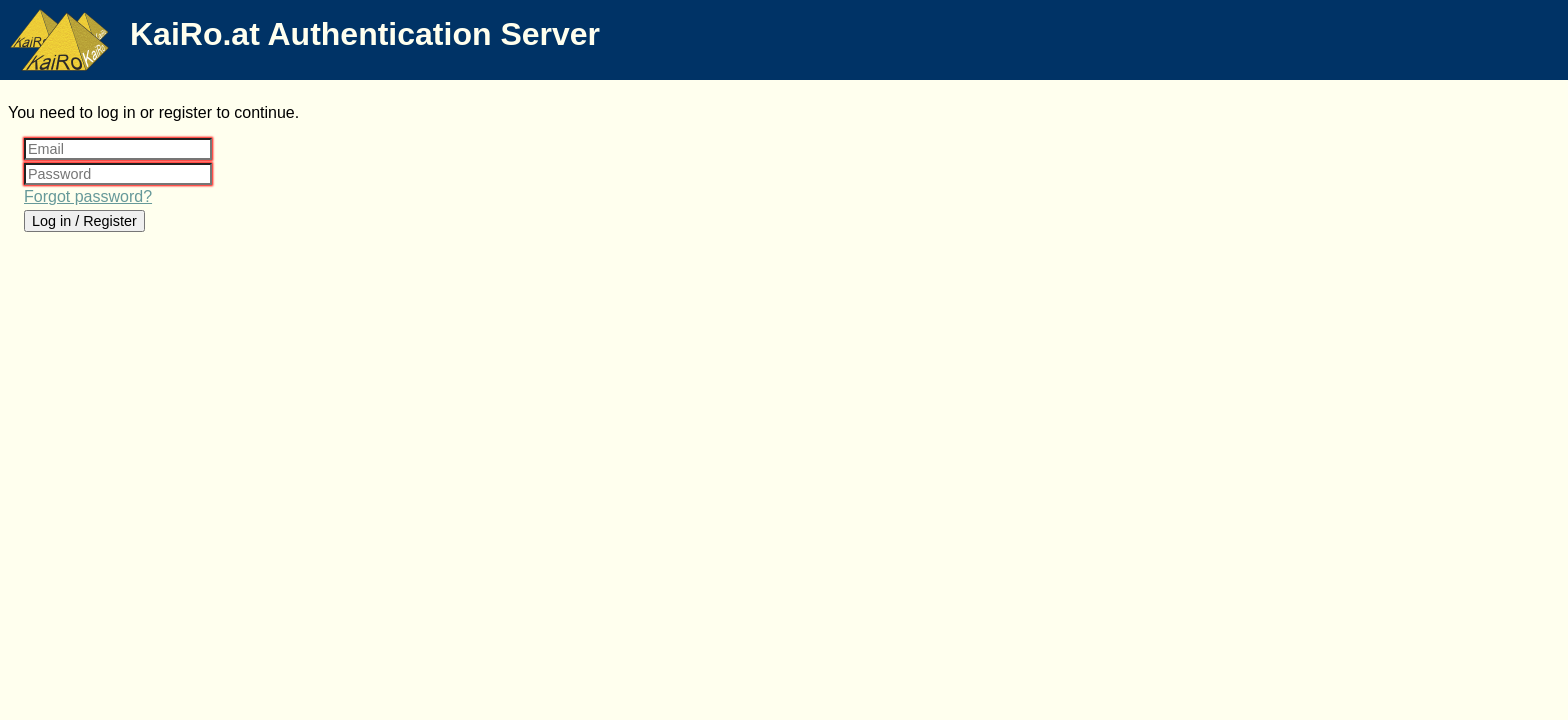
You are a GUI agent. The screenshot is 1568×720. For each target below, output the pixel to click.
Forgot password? (88, 196)
